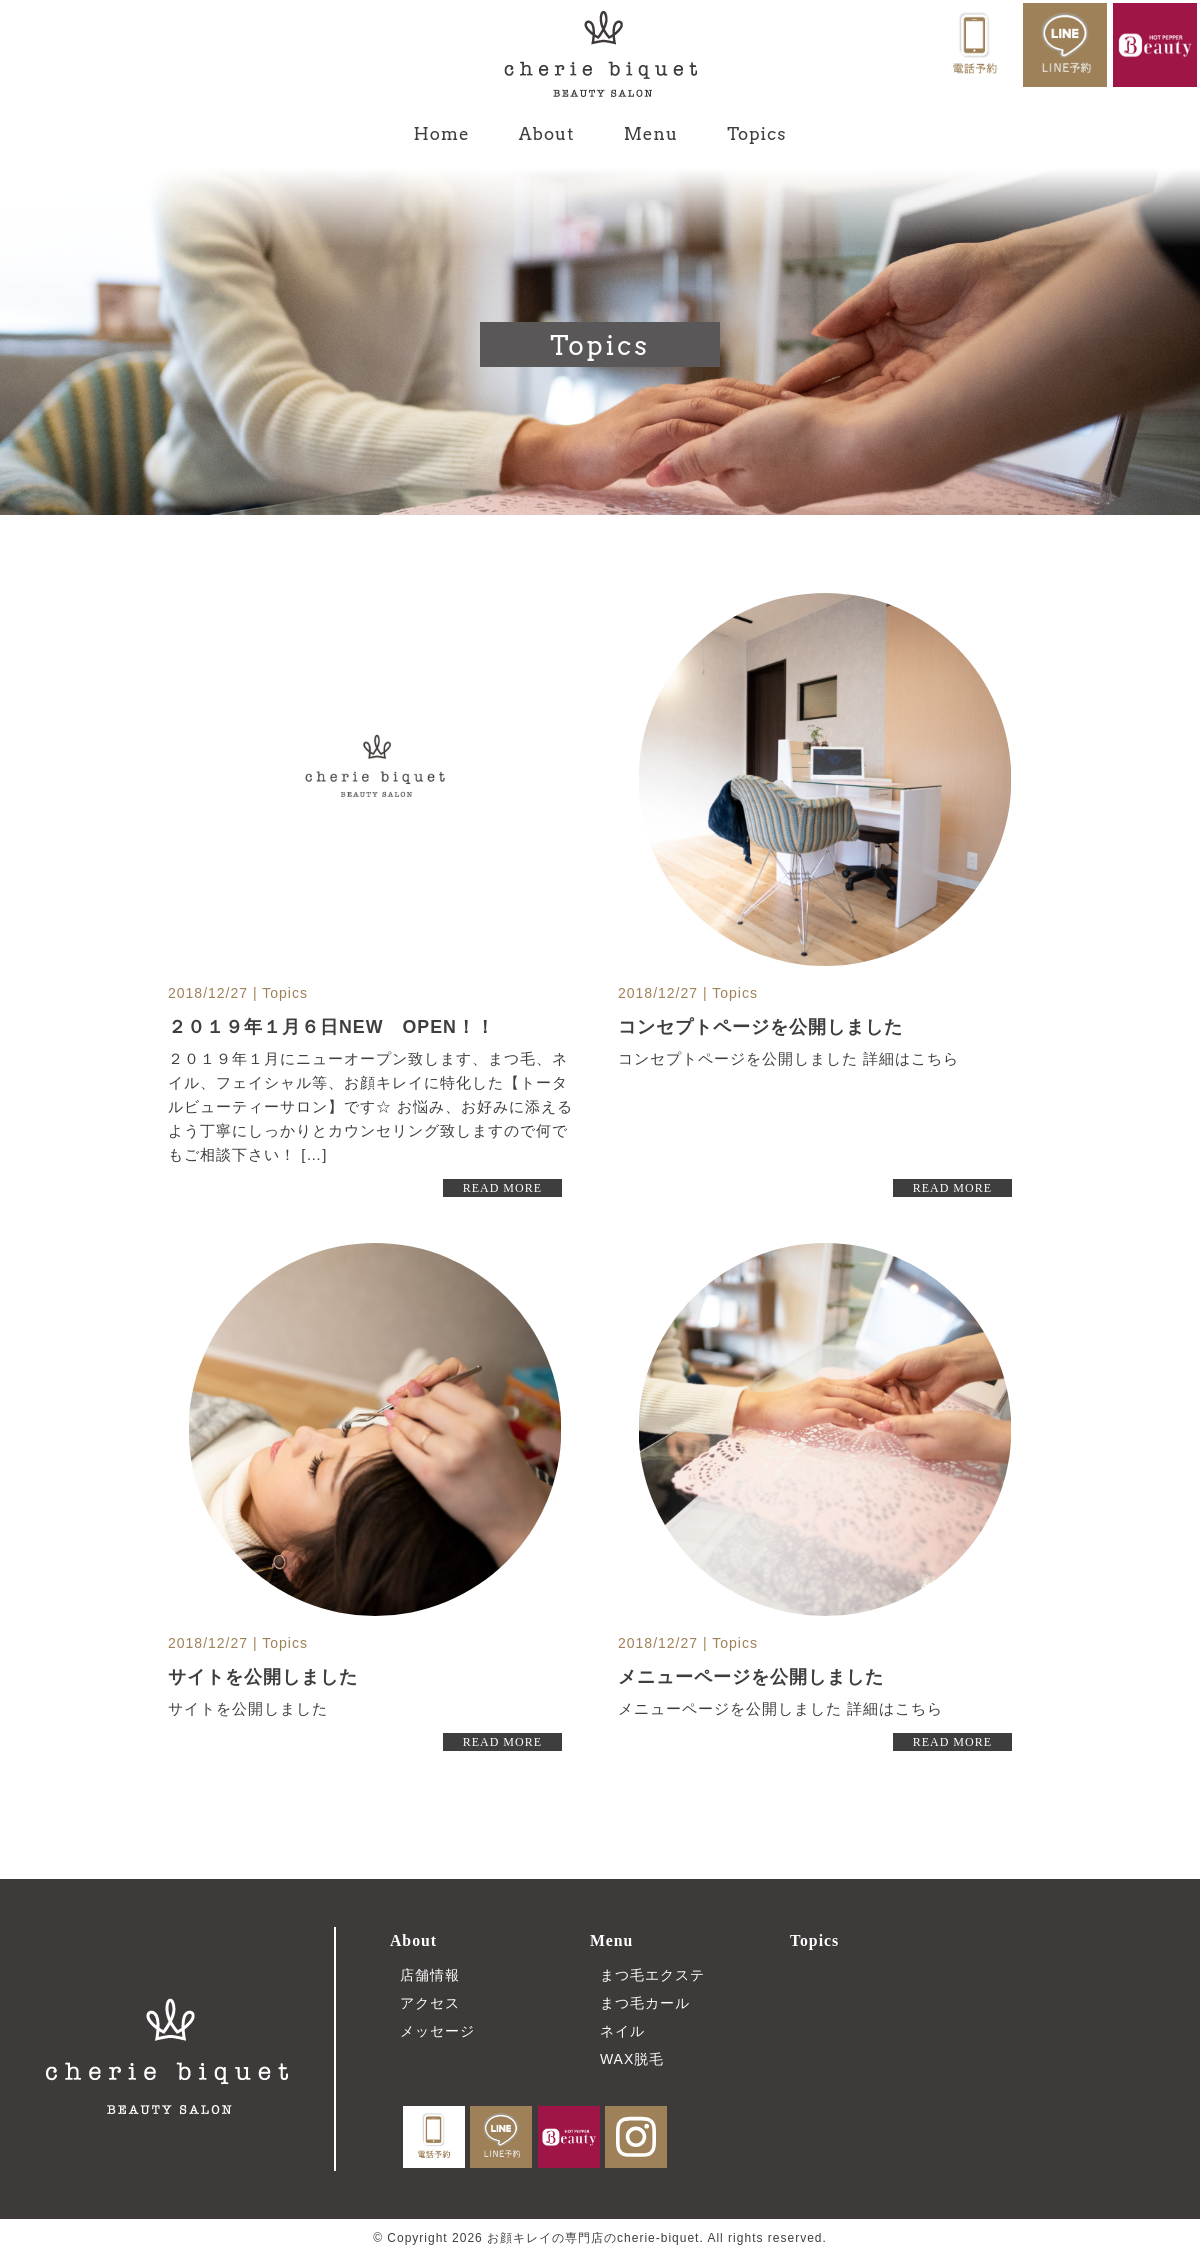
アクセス (430, 2003)
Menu (651, 134)
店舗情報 (430, 1975)
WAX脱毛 (632, 2059)
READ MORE (502, 1188)
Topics (756, 134)
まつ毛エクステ (652, 1975)
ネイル (622, 2031)
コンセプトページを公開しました (760, 1027)
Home (442, 134)
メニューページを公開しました (751, 1677)
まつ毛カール (645, 2003)
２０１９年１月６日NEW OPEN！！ (332, 1027)
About (547, 134)
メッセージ (437, 2031)
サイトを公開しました (263, 1677)
